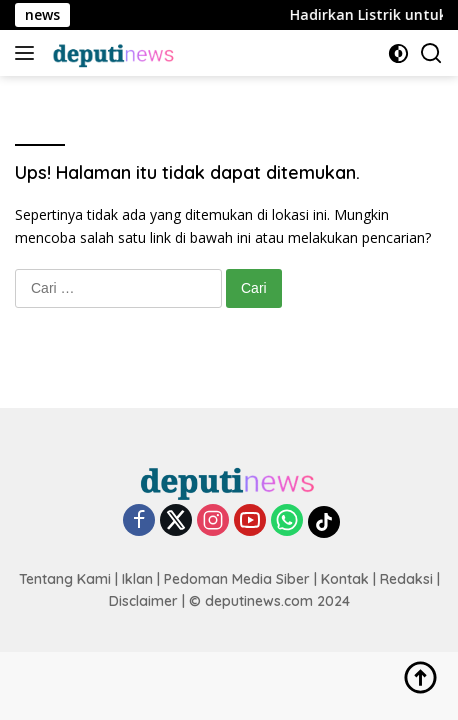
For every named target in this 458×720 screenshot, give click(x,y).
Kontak (345, 579)
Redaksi (406, 579)
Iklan (137, 579)
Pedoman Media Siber (237, 579)
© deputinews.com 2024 (269, 601)
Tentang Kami (65, 579)
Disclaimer (143, 601)
